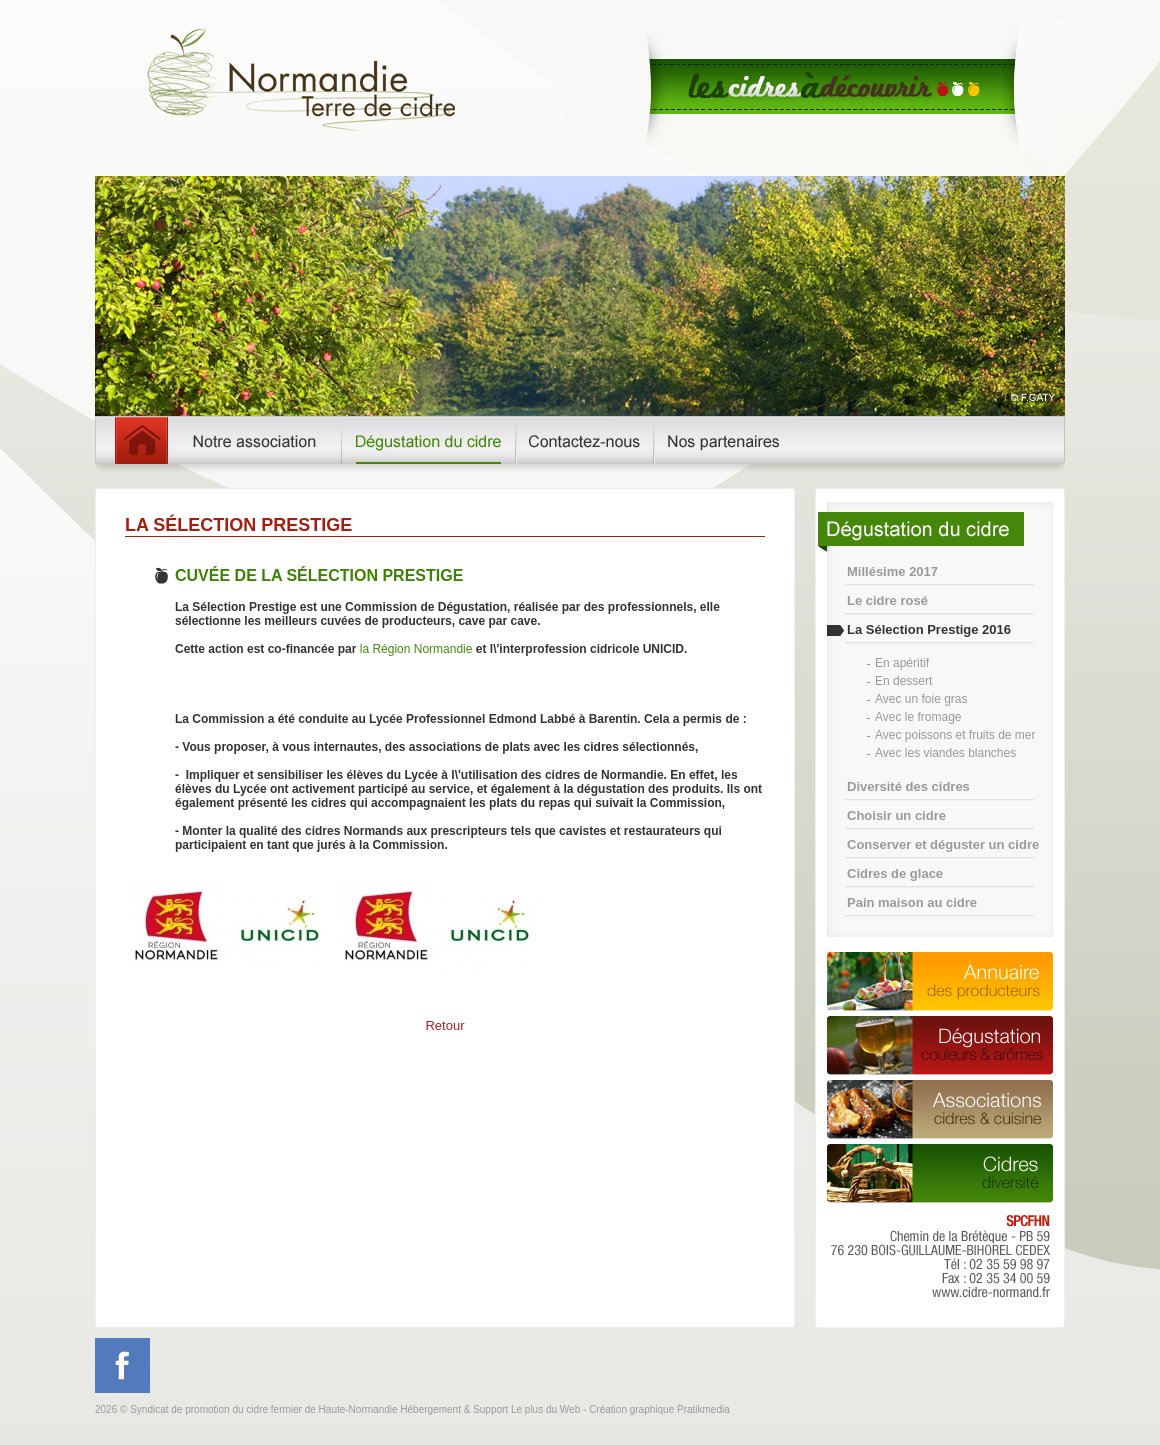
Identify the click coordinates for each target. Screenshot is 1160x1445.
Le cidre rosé (887, 600)
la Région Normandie (416, 649)
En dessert (903, 681)
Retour (444, 1025)
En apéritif (902, 663)
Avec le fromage (918, 717)
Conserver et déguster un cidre (943, 844)
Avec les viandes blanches (945, 753)
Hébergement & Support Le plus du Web (491, 1409)
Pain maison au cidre (912, 902)
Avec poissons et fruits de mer (955, 735)
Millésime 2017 (892, 571)
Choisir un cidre (896, 815)
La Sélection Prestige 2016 (929, 629)
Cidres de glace (895, 873)
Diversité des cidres (908, 786)
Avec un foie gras (921, 699)
